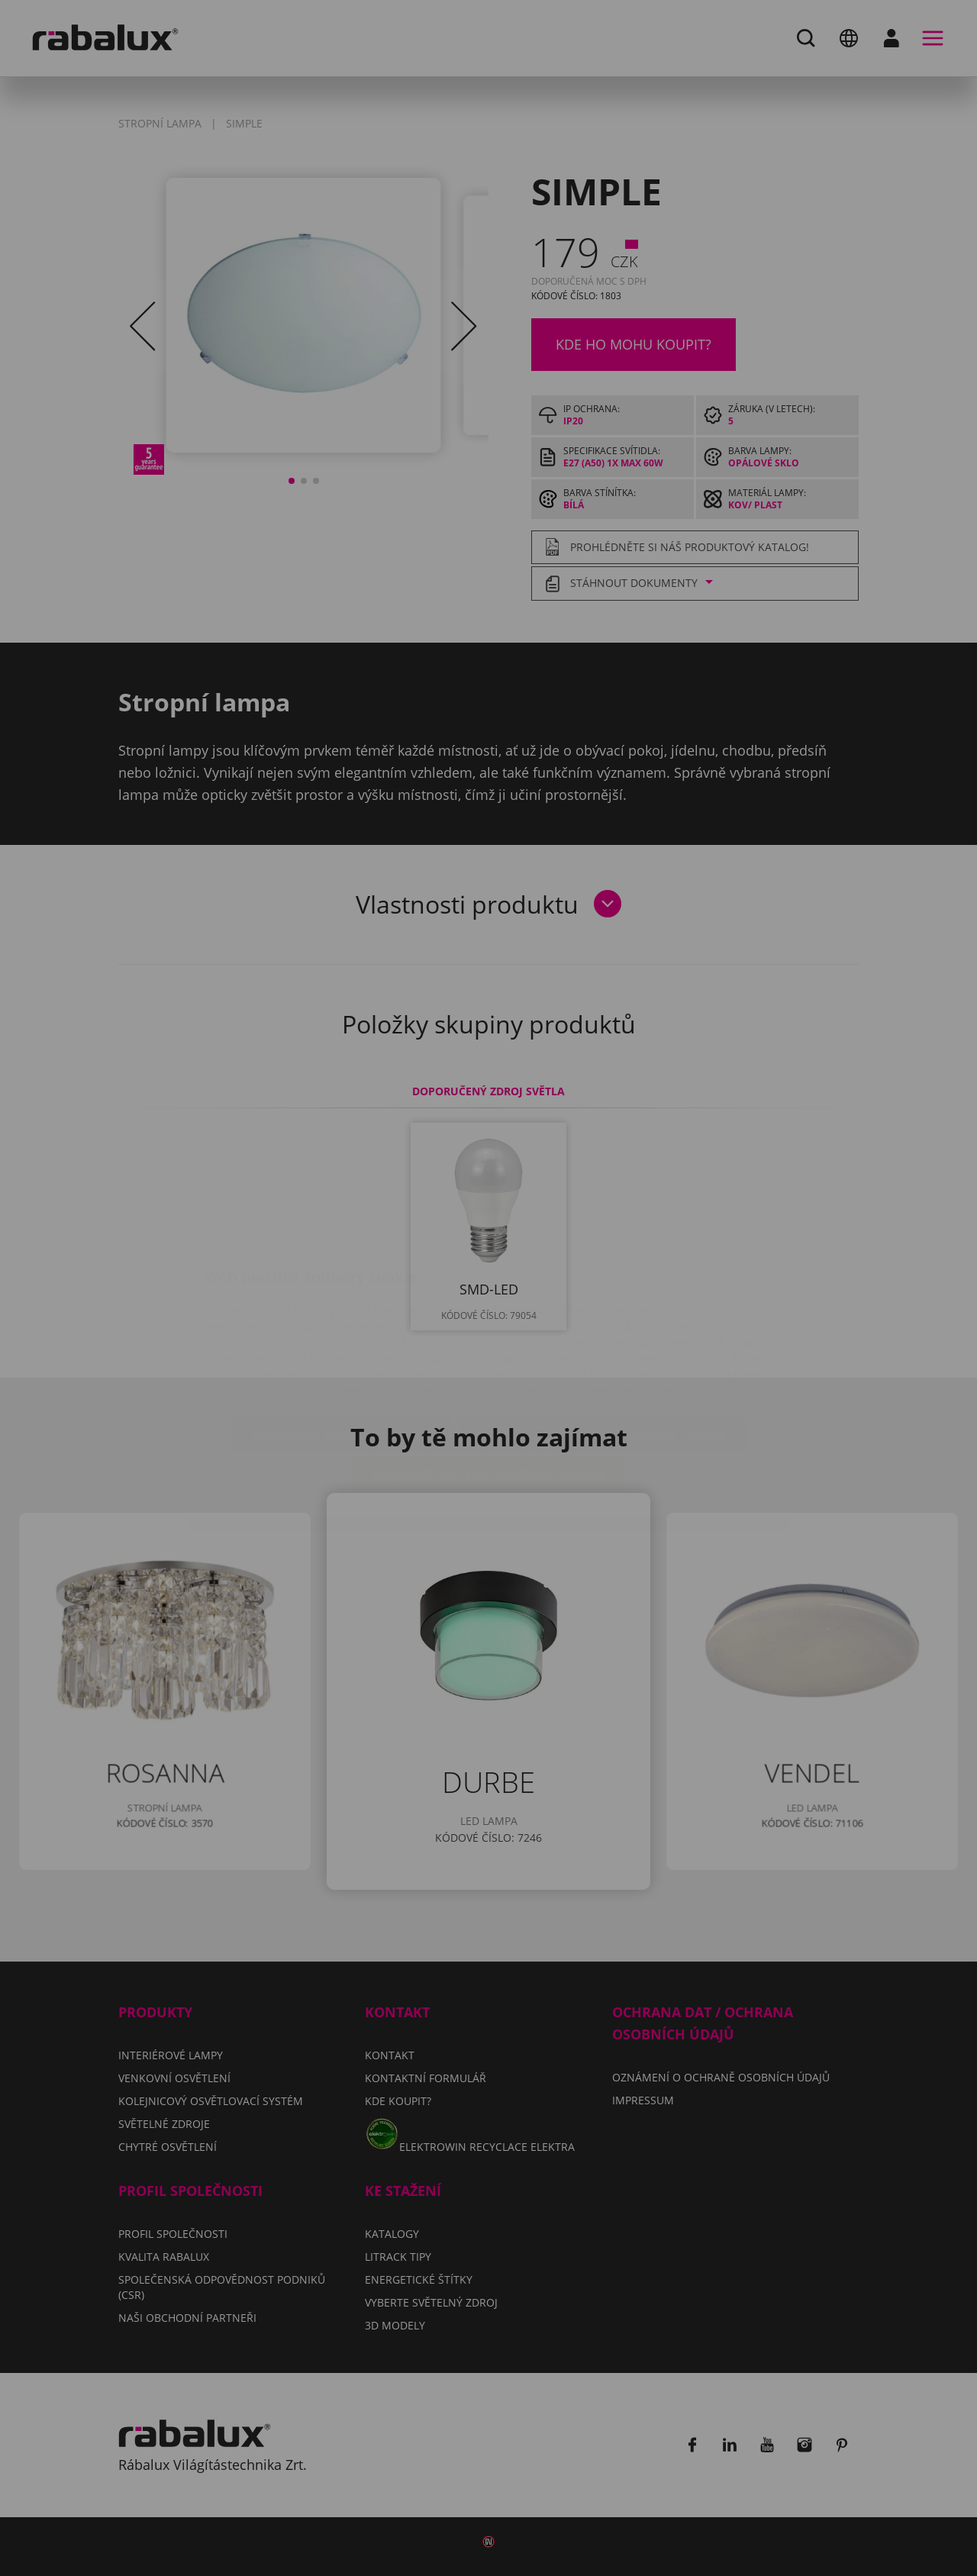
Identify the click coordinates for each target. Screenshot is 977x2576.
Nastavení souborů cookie (342, 1344)
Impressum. (713, 1299)
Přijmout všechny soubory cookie (488, 1383)
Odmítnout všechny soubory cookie (601, 1344)
